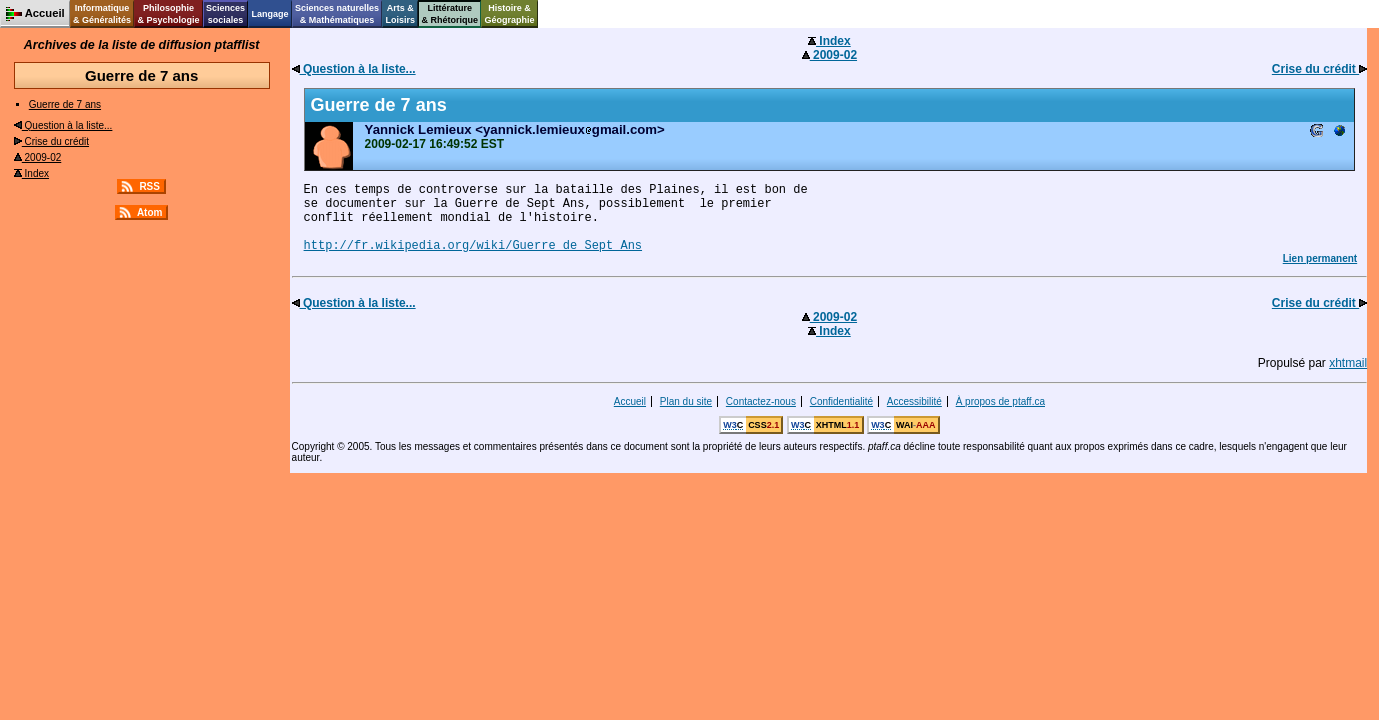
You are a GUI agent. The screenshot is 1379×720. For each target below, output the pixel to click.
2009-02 (37, 157)
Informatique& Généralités (102, 14)
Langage (269, 14)
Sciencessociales (225, 14)
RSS (149, 186)
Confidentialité (841, 401)
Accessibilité (914, 401)
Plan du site (686, 401)
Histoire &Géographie (510, 14)
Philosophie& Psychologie (168, 14)
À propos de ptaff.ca (1000, 401)
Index (31, 173)
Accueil (630, 401)
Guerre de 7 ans (65, 104)
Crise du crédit (51, 141)
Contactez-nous (761, 401)
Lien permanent (1320, 258)
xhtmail (1348, 363)
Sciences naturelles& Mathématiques (337, 14)
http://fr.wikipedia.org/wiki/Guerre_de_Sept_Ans (473, 246)
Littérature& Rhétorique (450, 14)
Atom (150, 212)
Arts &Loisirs (401, 14)
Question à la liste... (63, 125)
